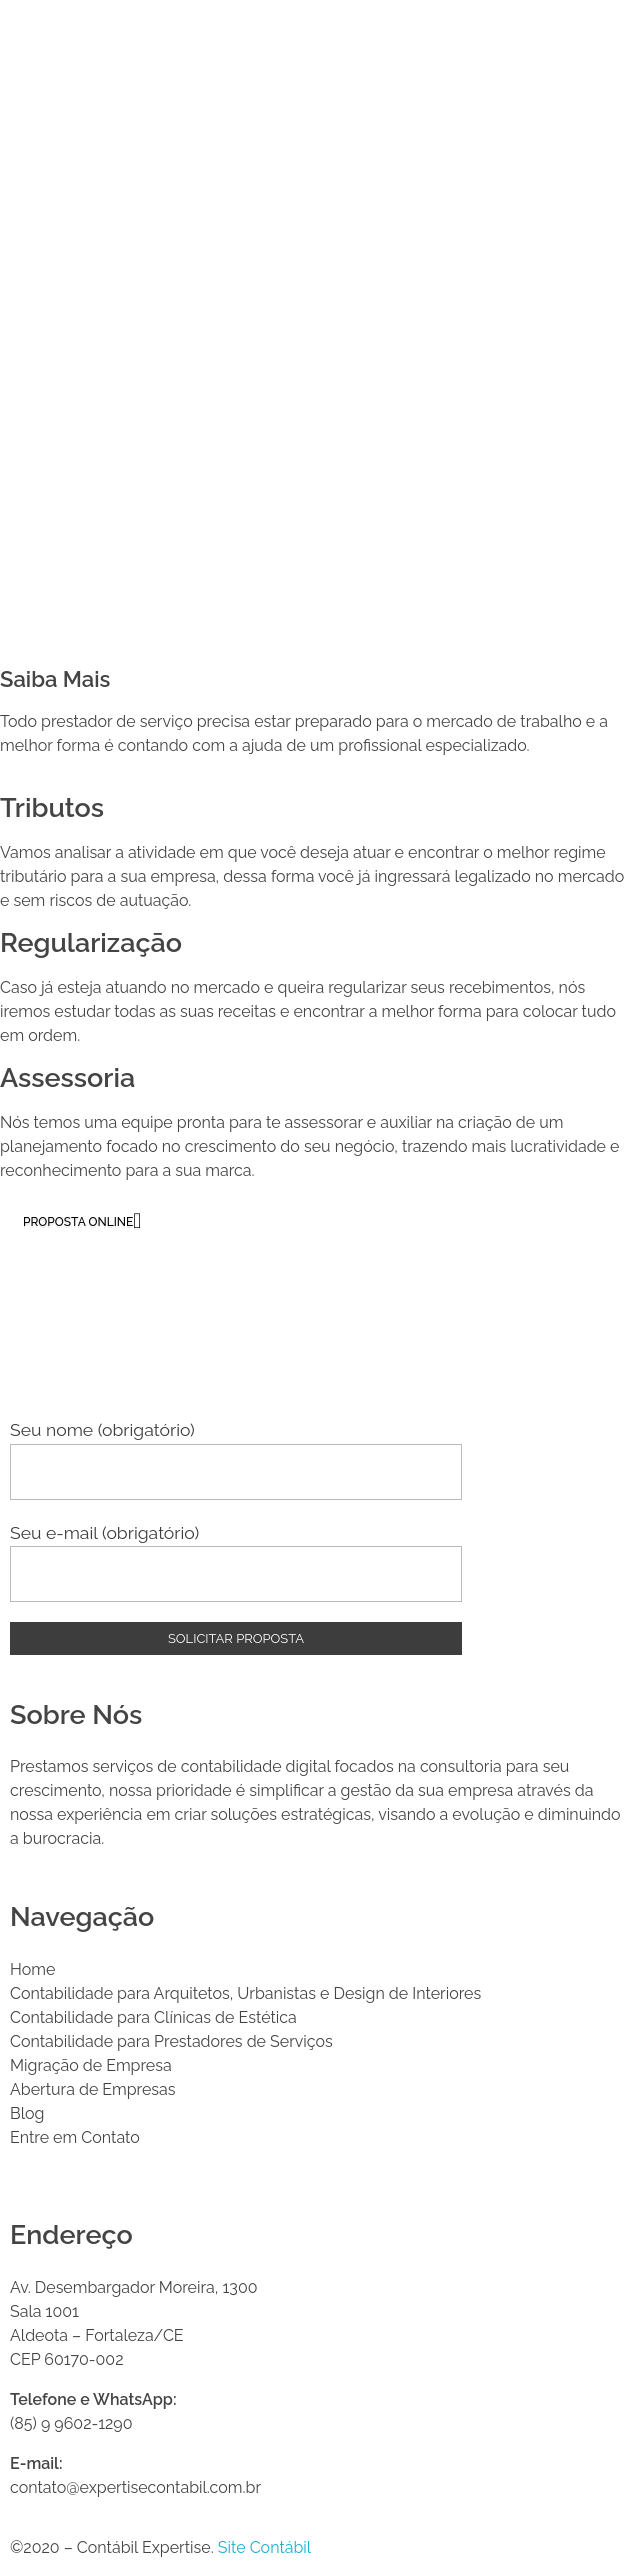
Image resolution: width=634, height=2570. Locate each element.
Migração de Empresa (91, 2065)
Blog (27, 2113)
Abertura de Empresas (93, 2089)
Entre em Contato (75, 2137)
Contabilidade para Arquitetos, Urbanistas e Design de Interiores (245, 1993)
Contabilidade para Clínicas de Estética (153, 2017)
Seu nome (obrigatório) (236, 1459)
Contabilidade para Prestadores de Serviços (171, 2041)
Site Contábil (264, 2547)
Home (32, 1969)
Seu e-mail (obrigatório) (236, 1562)
